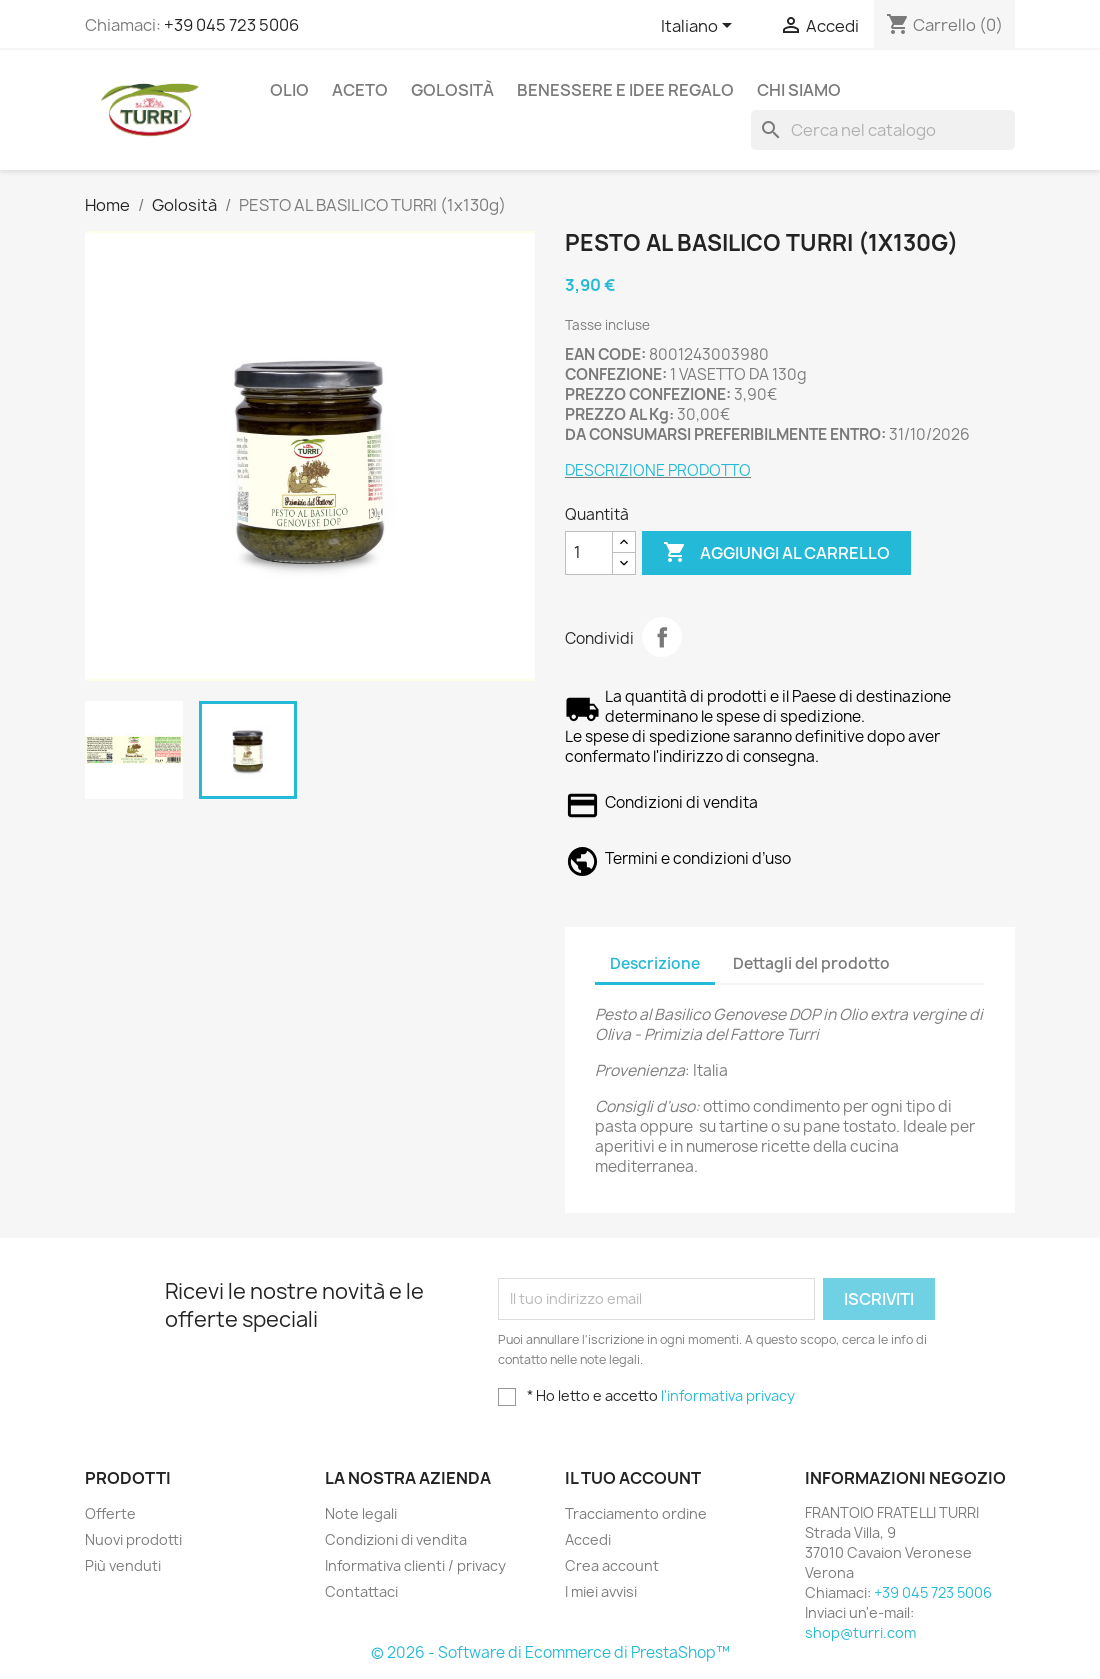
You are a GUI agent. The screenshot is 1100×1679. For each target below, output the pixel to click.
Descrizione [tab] (655, 963)
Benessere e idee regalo (625, 90)
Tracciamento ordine (636, 1513)
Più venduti (123, 1565)
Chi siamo (799, 90)
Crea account (612, 1565)
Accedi (588, 1539)
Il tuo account (633, 1478)
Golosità (452, 90)
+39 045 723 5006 (231, 25)
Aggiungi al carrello (776, 553)
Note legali (361, 1513)
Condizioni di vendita (396, 1539)
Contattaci (361, 1591)
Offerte (110, 1513)
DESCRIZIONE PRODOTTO (658, 470)
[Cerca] (883, 130)
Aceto (360, 90)
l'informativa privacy (728, 1395)
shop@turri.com (860, 1632)
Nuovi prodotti (133, 1539)
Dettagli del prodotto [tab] (811, 963)
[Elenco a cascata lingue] (700, 27)
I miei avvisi (601, 1591)
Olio (289, 90)
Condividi (662, 637)
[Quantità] (589, 553)
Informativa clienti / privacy (415, 1565)
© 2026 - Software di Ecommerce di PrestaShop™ (550, 1652)
